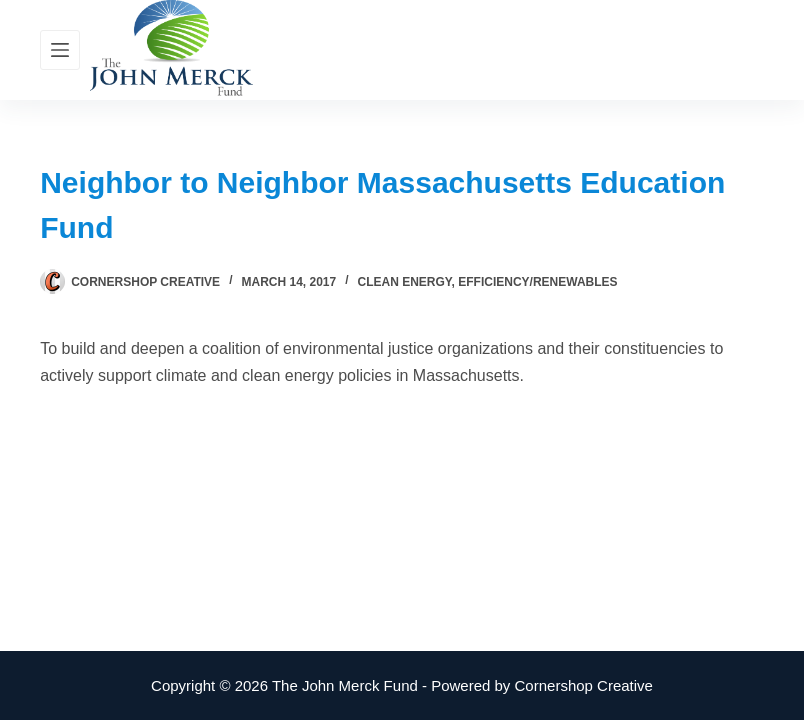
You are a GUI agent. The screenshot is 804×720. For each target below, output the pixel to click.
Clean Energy (405, 282)
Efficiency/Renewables (537, 282)
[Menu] (60, 50)
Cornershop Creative (584, 685)
